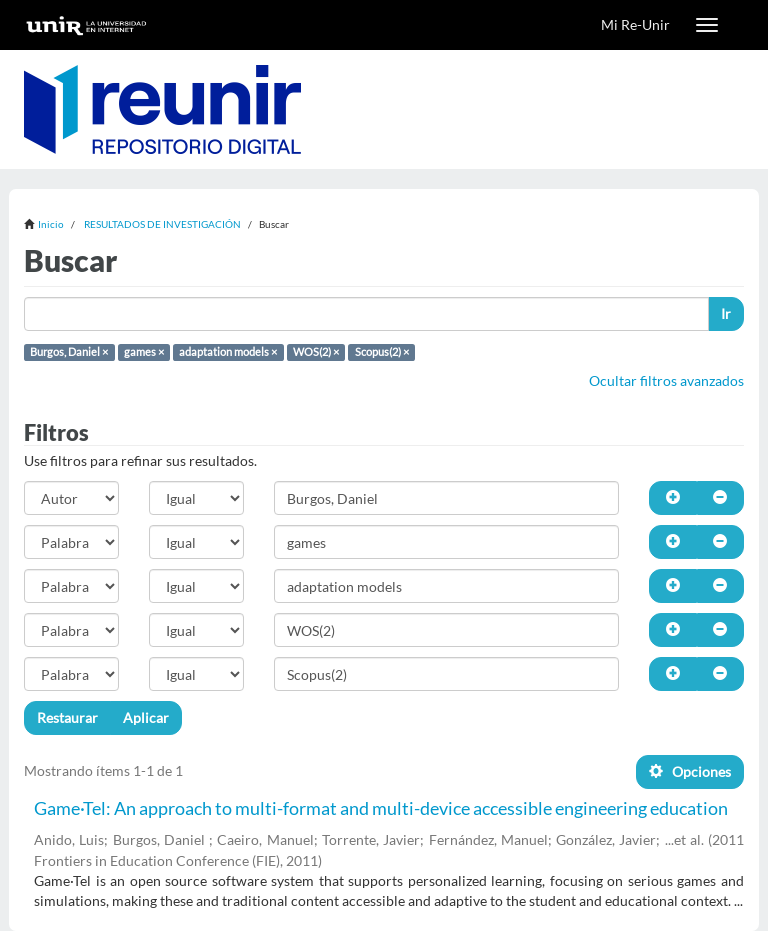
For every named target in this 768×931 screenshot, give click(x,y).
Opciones (690, 771)
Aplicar (146, 717)
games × (144, 352)
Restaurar (67, 717)
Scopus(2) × (382, 352)
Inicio (51, 224)
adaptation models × (228, 352)
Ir (726, 313)
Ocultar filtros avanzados (666, 380)
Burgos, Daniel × (69, 352)
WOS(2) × (316, 352)
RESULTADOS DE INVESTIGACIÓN (162, 224)
